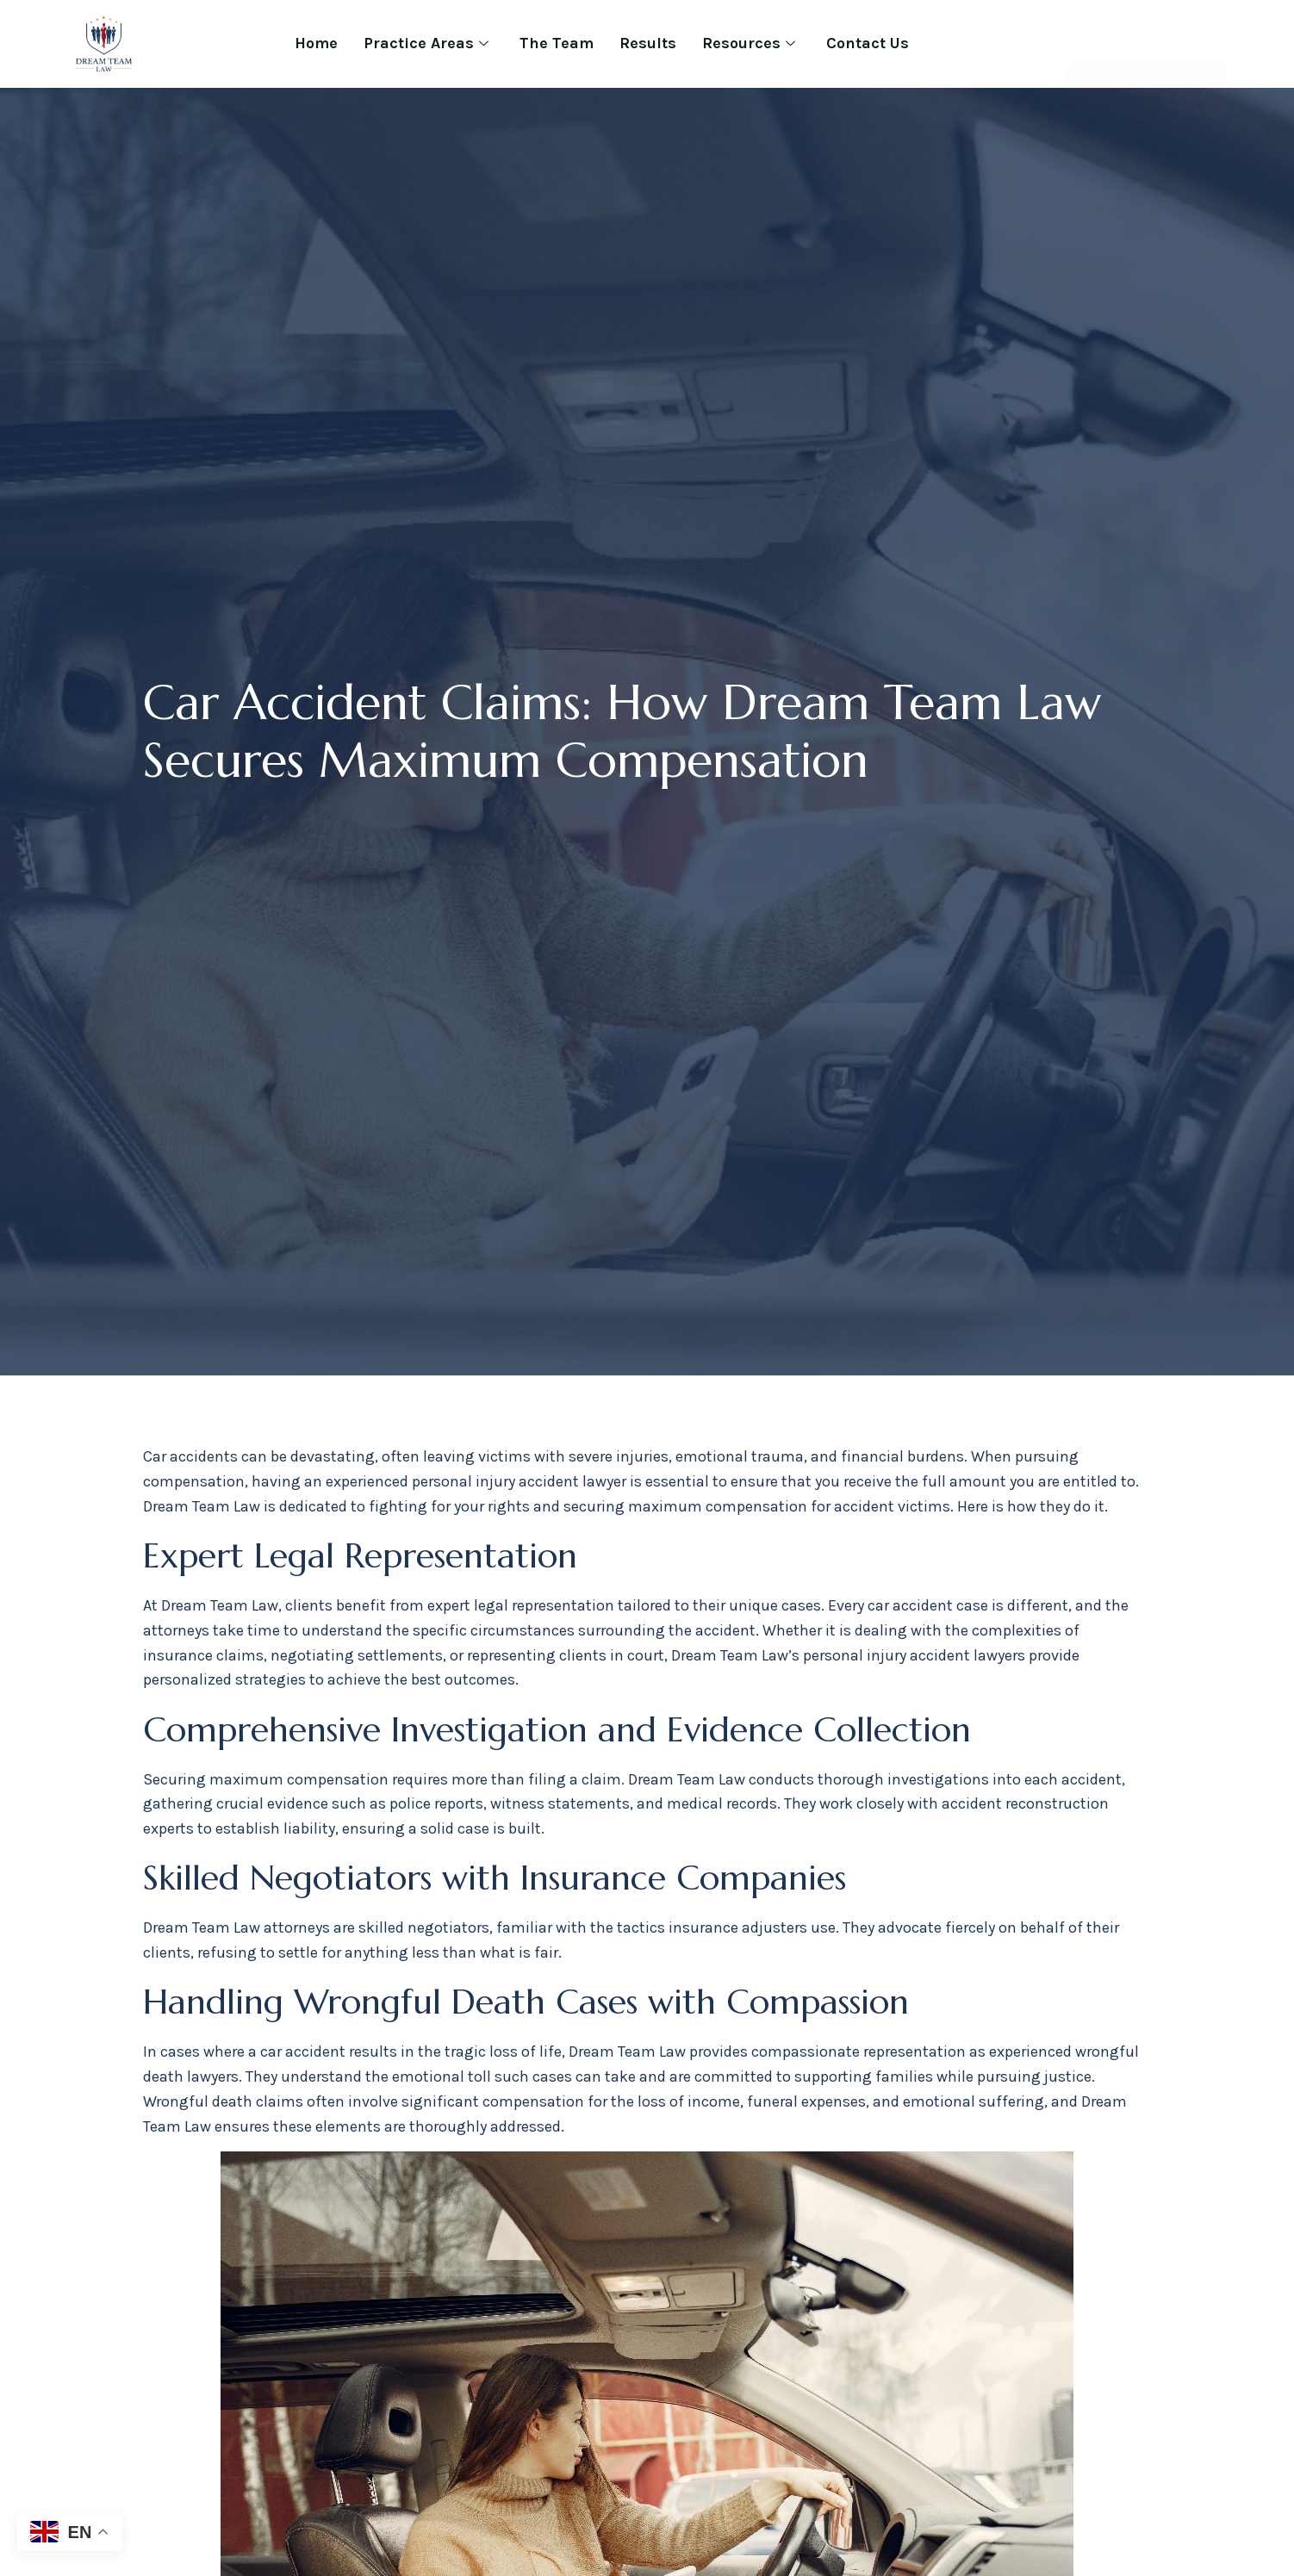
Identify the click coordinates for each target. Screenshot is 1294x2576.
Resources (748, 43)
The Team (556, 43)
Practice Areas (426, 43)
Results (647, 43)
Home (316, 43)
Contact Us (867, 43)
